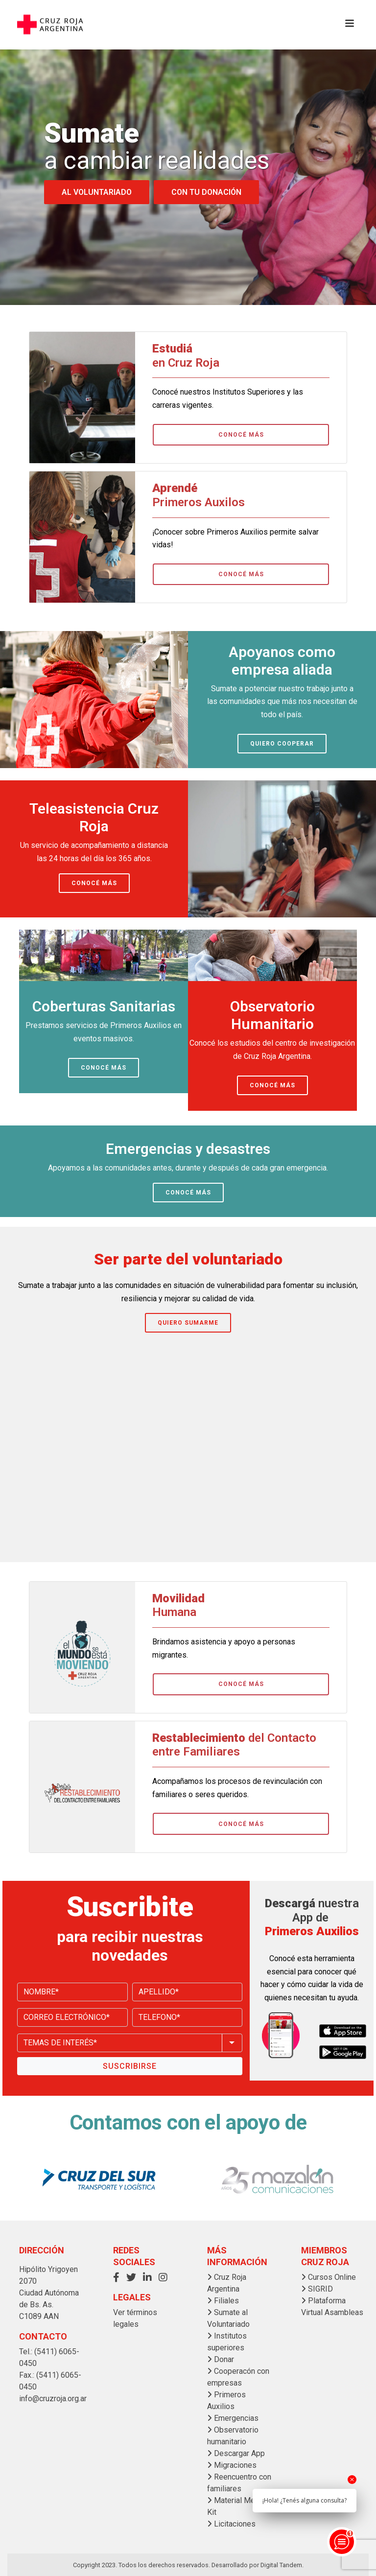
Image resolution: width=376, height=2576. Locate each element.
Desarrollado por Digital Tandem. (258, 2565)
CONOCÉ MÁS (241, 434)
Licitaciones (231, 2524)
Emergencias (232, 2418)
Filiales (223, 2300)
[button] (118, 2277)
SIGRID (317, 2289)
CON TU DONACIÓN (206, 192)
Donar (220, 2359)
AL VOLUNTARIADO (97, 192)
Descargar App (236, 2453)
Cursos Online (328, 2277)
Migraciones (232, 2465)
